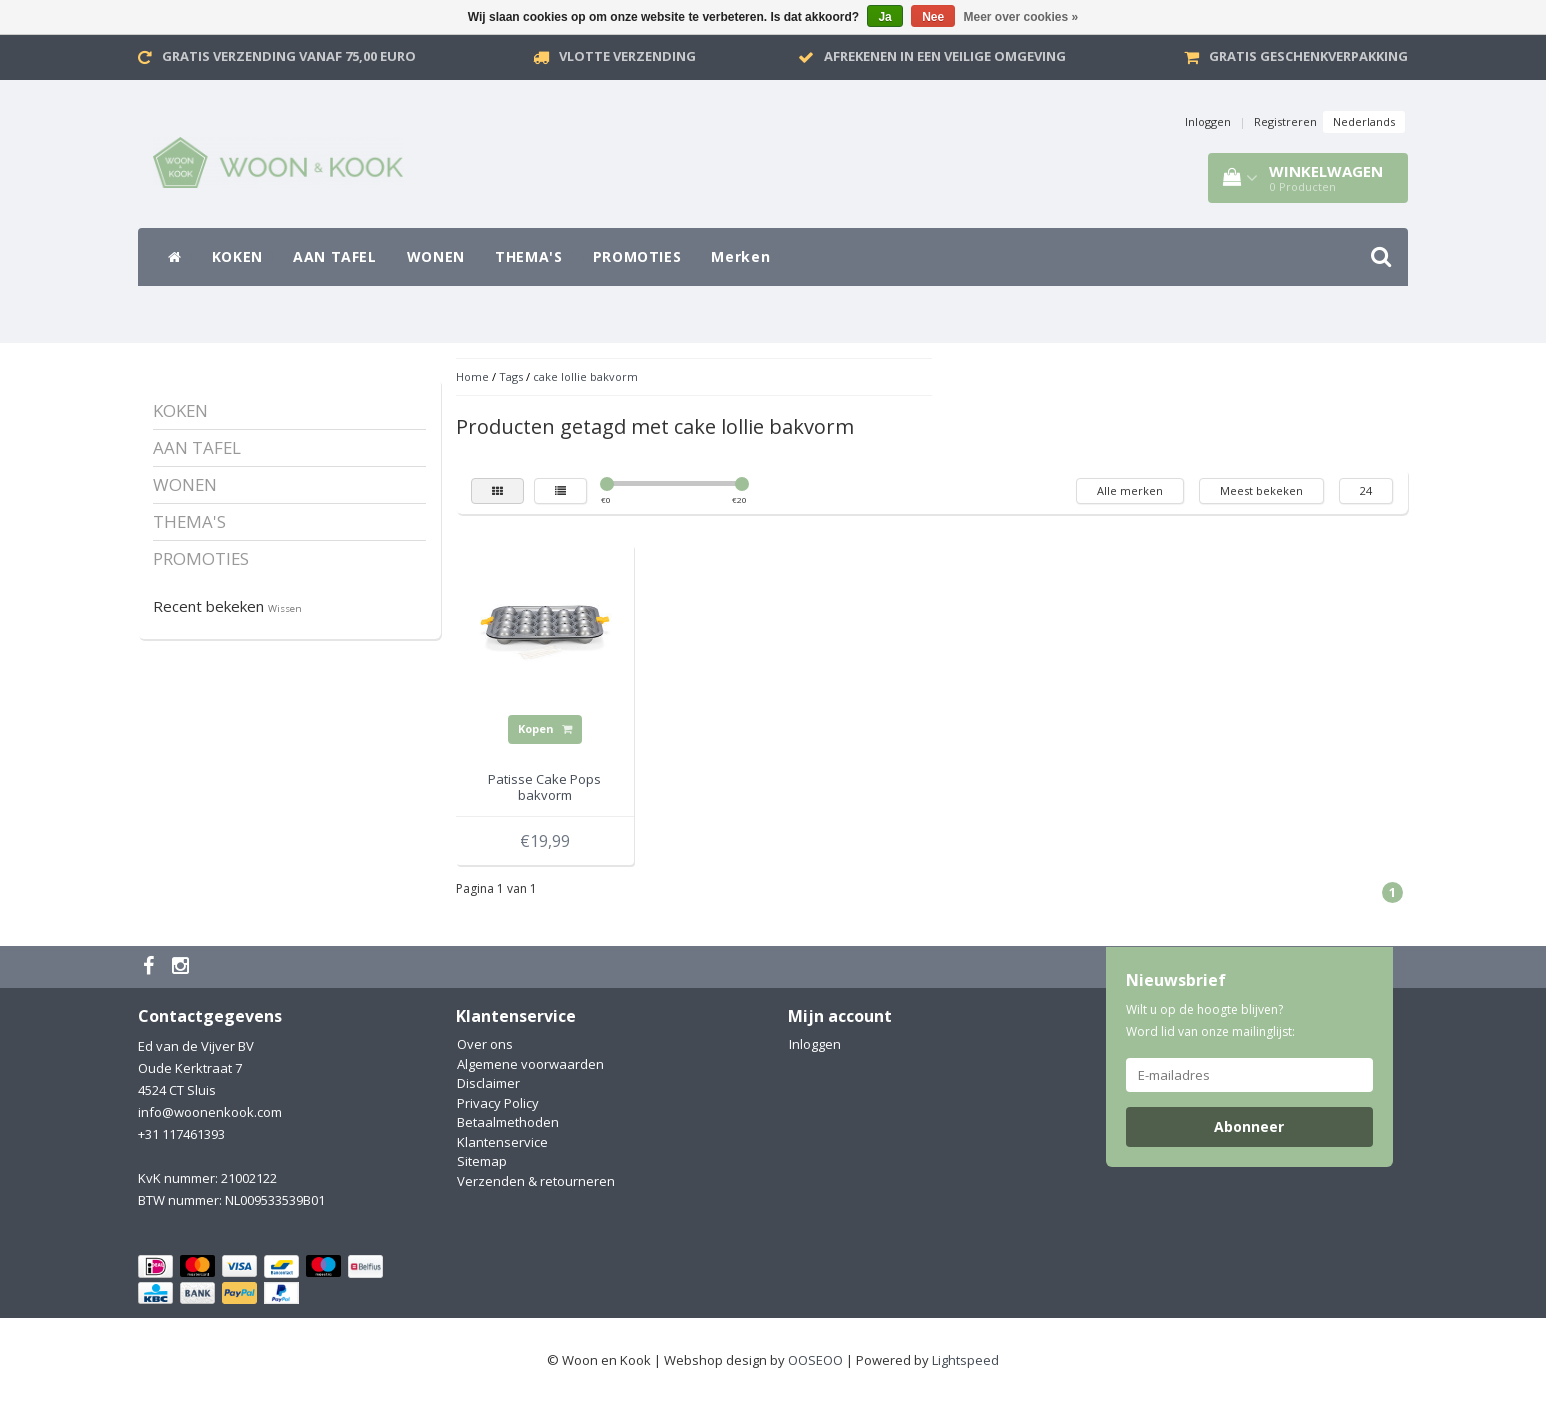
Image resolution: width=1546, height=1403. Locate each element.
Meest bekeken (1261, 490)
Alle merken (1130, 490)
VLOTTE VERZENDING (627, 56)
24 (1366, 490)
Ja (884, 17)
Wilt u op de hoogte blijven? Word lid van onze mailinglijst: (1210, 1020)
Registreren (1285, 121)
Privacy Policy (498, 1103)
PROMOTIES (637, 256)
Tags (511, 376)
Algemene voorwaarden (530, 1064)
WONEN (436, 256)
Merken (740, 256)
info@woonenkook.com (210, 1112)
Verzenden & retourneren (536, 1181)
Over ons (485, 1044)
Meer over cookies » (1021, 17)
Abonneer (1249, 1126)
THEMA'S (529, 256)
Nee (933, 17)
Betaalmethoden (508, 1122)
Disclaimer (488, 1083)
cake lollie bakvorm (585, 376)
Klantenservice (502, 1142)
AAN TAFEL (335, 256)
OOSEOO (815, 1360)
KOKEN (237, 256)
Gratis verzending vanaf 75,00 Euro (289, 56)
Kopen (545, 728)
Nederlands (1364, 121)
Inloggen (1208, 121)
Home (472, 376)
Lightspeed (965, 1360)
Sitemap (482, 1161)
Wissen (285, 608)
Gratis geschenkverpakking (1308, 56)
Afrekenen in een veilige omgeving (945, 56)
